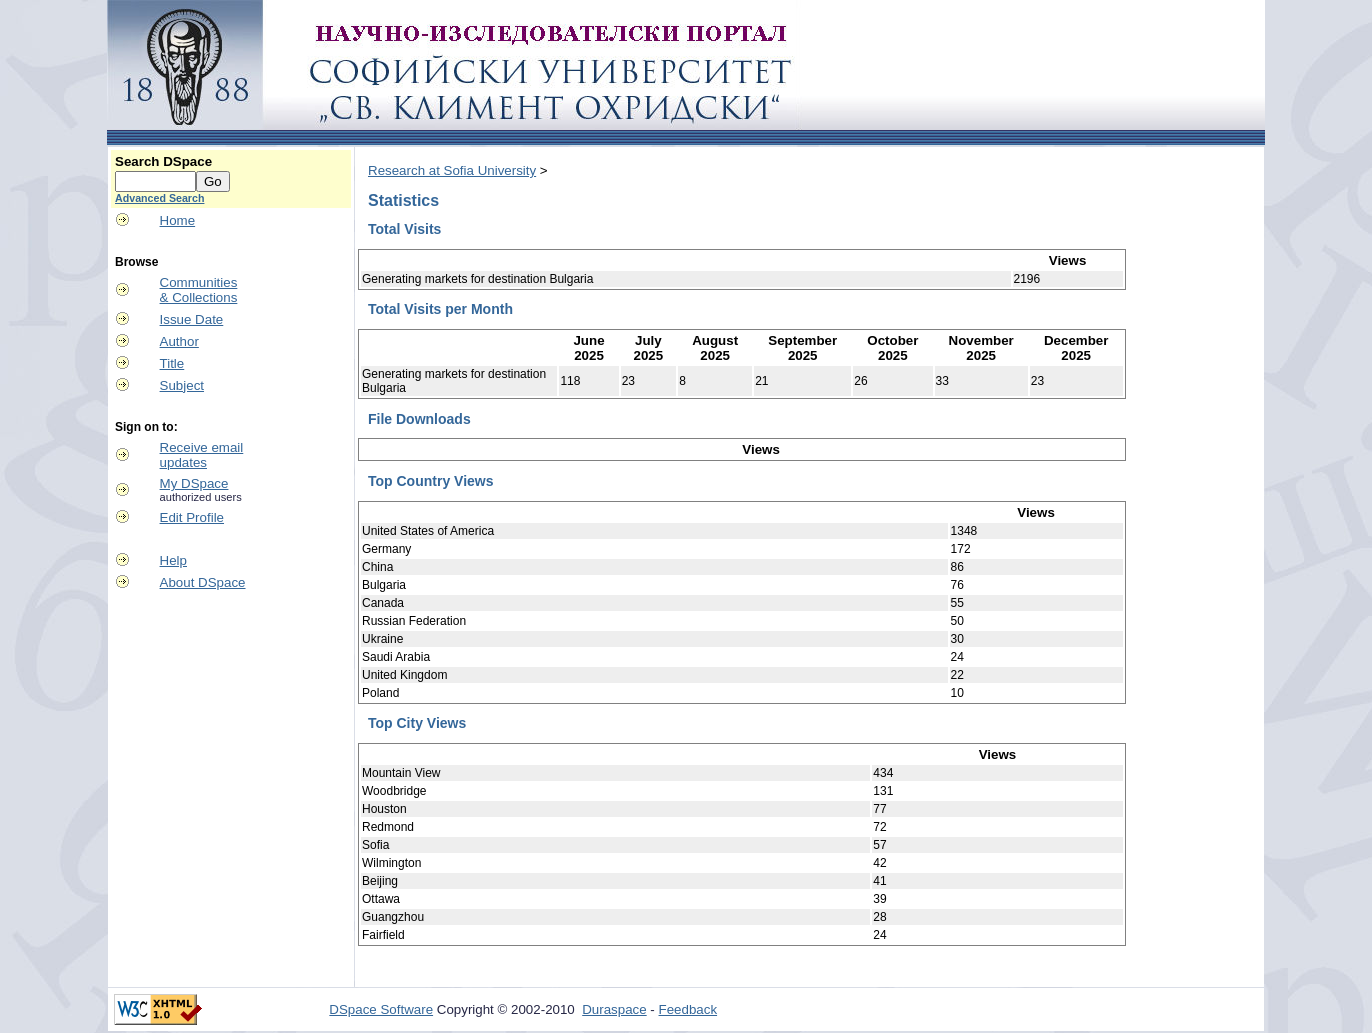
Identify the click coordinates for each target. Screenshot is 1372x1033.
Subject (182, 385)
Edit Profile (192, 517)
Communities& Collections (199, 290)
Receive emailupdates (202, 455)
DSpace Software (381, 1009)
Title (172, 363)
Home (178, 220)
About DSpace (203, 582)
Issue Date (192, 319)
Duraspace (614, 1009)
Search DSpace (163, 161)
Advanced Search (159, 198)
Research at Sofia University (452, 170)
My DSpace (194, 483)
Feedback (688, 1009)
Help (173, 560)
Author (179, 341)
